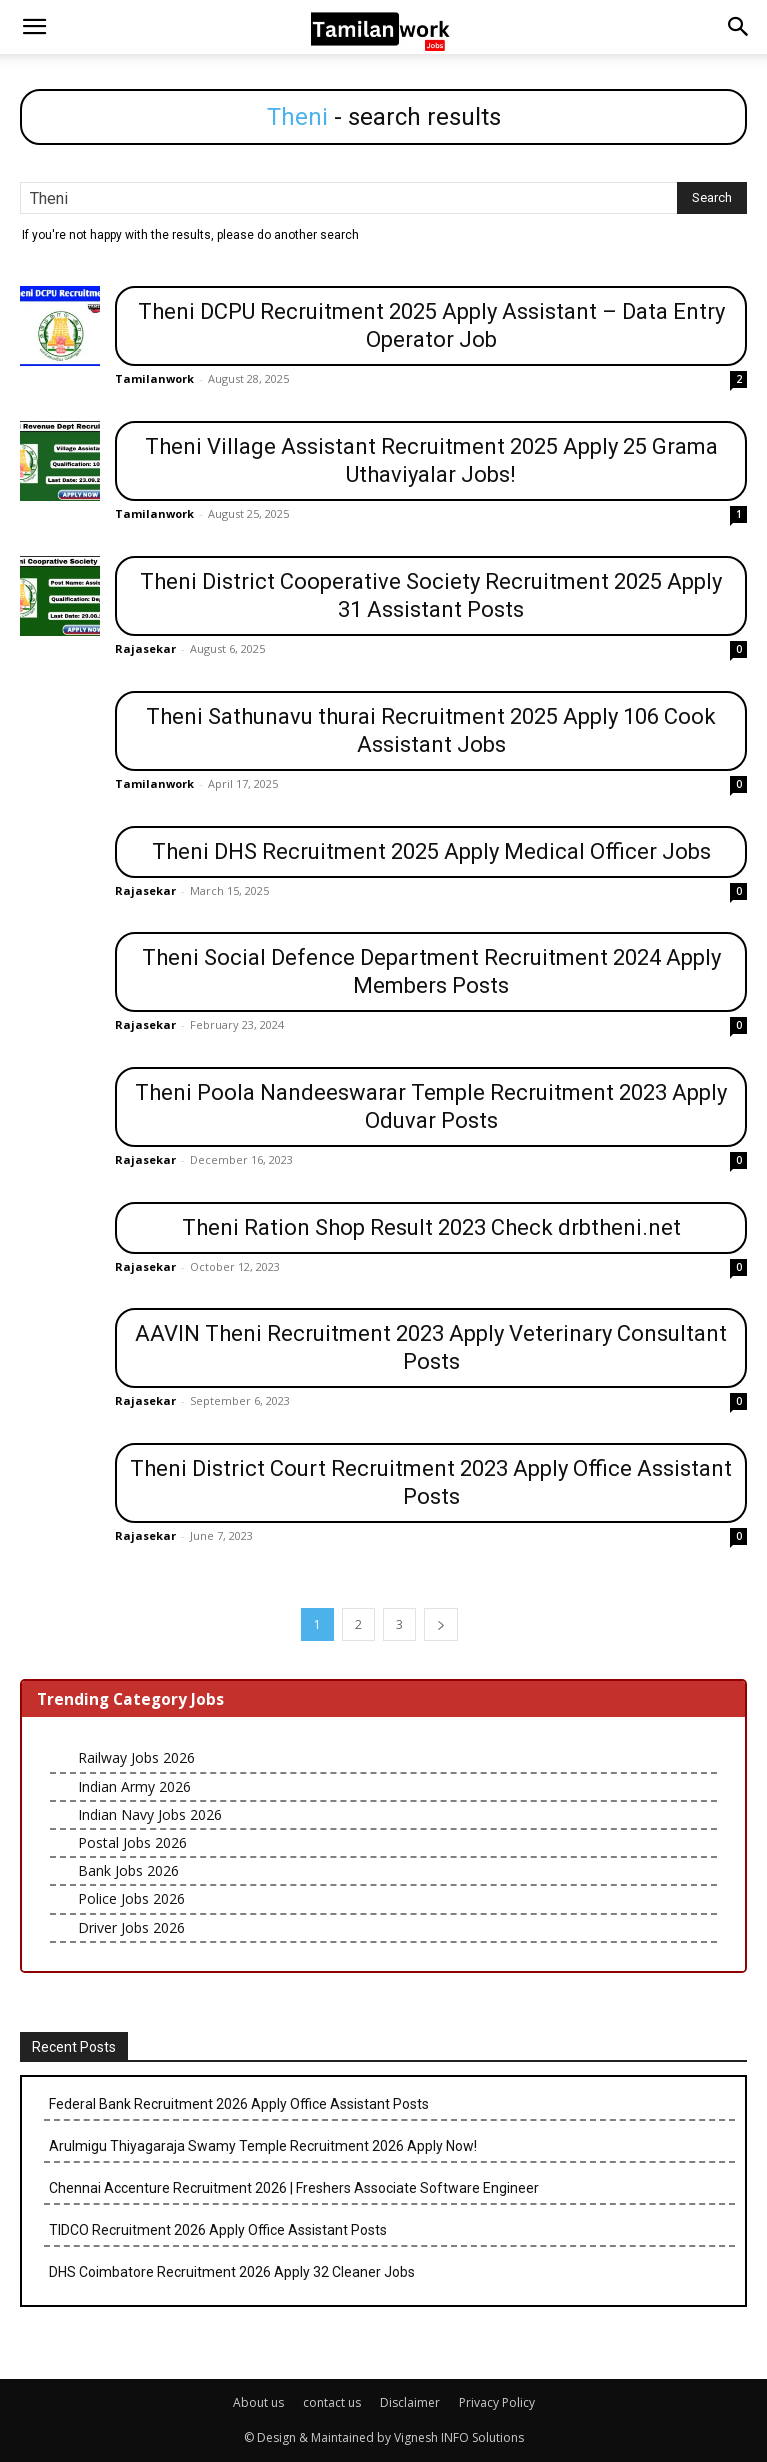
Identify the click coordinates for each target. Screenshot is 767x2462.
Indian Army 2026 (134, 1786)
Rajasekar (145, 648)
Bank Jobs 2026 (128, 1870)
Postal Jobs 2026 (132, 1842)
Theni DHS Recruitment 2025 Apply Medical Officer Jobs (431, 851)
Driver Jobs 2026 (131, 1927)
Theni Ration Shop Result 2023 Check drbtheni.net (431, 1227)
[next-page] (441, 1624)
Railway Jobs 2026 (136, 1757)
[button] (34, 27)
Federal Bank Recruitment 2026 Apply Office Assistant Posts (239, 2104)
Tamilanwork (154, 378)
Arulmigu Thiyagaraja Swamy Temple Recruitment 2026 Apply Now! (263, 2146)
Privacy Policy (497, 2402)
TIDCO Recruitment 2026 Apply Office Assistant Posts (218, 2230)
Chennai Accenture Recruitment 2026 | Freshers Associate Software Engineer (294, 2188)
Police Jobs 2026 (131, 1898)
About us (258, 2402)
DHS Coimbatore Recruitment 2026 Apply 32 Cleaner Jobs (232, 2272)
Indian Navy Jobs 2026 (150, 1814)
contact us (332, 2402)
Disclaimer (410, 2402)
